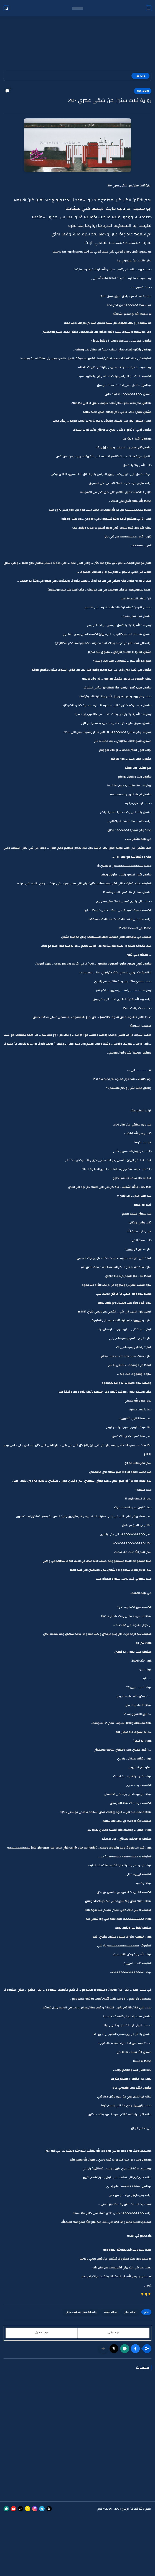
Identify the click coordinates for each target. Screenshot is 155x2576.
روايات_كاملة (110, 2312)
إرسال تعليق (138, 2384)
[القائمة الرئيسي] (148, 8)
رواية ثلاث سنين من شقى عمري (81, 2312)
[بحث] (6, 8)
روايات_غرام (143, 91)
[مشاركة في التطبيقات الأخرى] (103, 2348)
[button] (135, 2348)
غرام (99, 2468)
